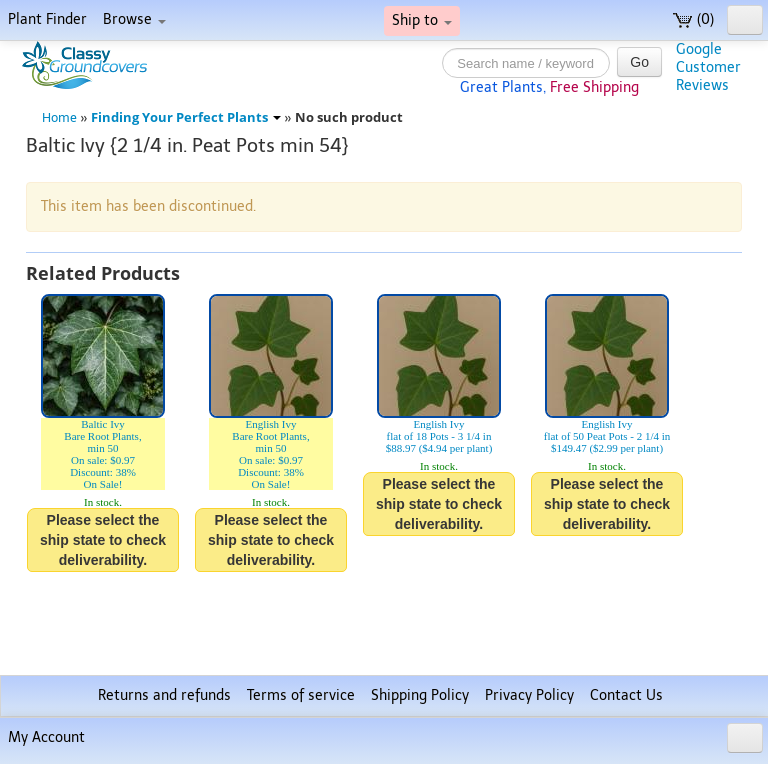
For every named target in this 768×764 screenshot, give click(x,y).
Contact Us (626, 695)
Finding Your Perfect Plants (186, 117)
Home (59, 117)
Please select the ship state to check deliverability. (103, 540)
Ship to (422, 20)
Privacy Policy (529, 695)
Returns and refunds (164, 695)
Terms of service (301, 695)
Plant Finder (47, 19)
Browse (134, 19)
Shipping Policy (420, 695)
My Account (46, 737)
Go (639, 62)
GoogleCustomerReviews (708, 67)
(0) (693, 19)
